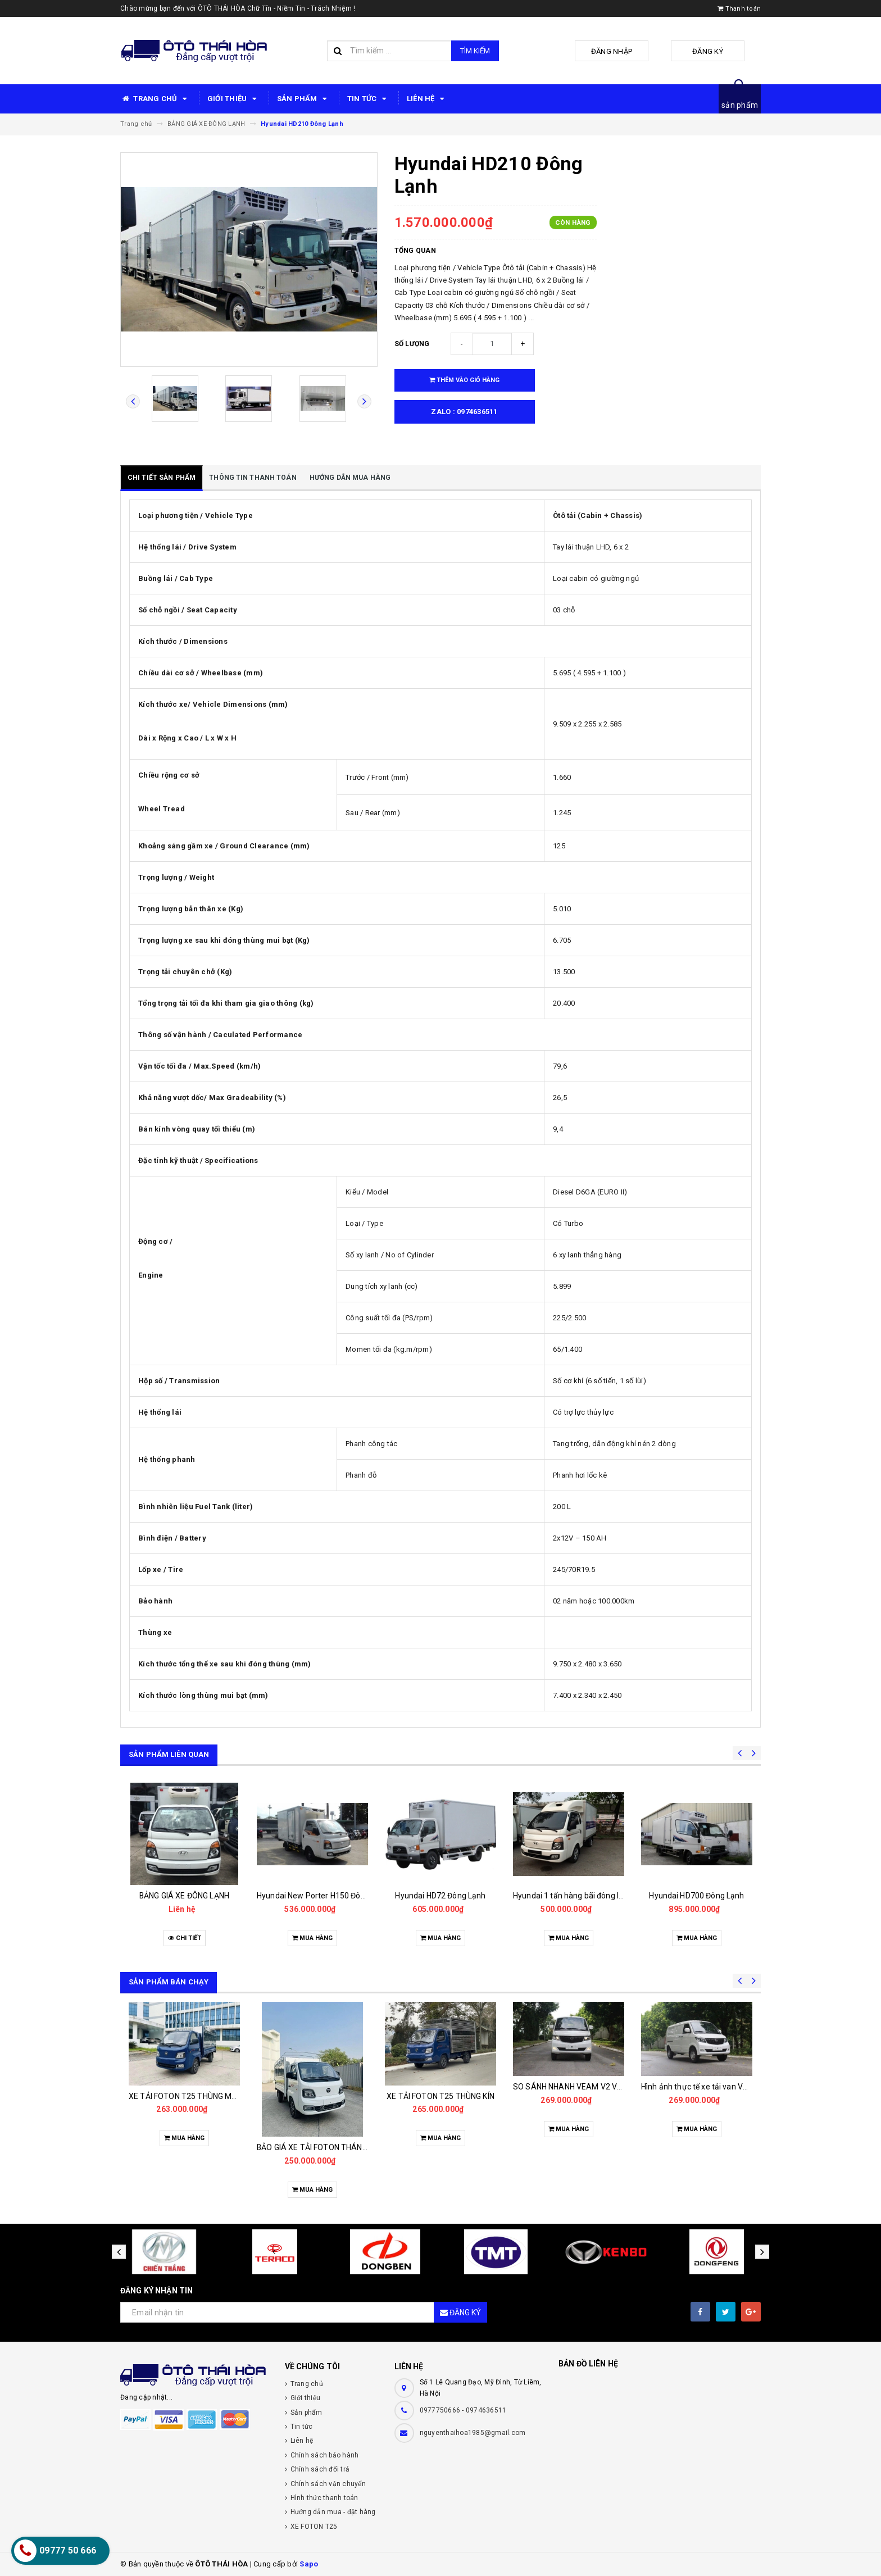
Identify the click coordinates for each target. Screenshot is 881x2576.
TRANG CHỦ (155, 99)
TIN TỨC (368, 99)
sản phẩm (739, 105)
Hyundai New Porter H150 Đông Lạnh (323, 1895)
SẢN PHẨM (303, 99)
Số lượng (412, 344)
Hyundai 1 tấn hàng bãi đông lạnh (572, 1895)
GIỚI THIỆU (233, 99)
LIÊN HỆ (427, 99)
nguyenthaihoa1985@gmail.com (473, 2433)
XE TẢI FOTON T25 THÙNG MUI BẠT (192, 2096)
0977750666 (441, 2410)
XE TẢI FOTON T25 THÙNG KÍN (440, 2096)
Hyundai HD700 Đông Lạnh (696, 1895)
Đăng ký (699, 51)
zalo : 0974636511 (464, 411)
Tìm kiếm (475, 51)
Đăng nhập (620, 51)
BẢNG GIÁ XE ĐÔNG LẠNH (184, 1895)
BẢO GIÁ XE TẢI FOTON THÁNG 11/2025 (328, 2147)
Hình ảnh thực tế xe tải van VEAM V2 (706, 2086)
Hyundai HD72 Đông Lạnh (440, 1895)
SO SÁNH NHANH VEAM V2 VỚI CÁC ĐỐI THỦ (593, 2086)
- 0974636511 (484, 2410)
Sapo (308, 2564)
